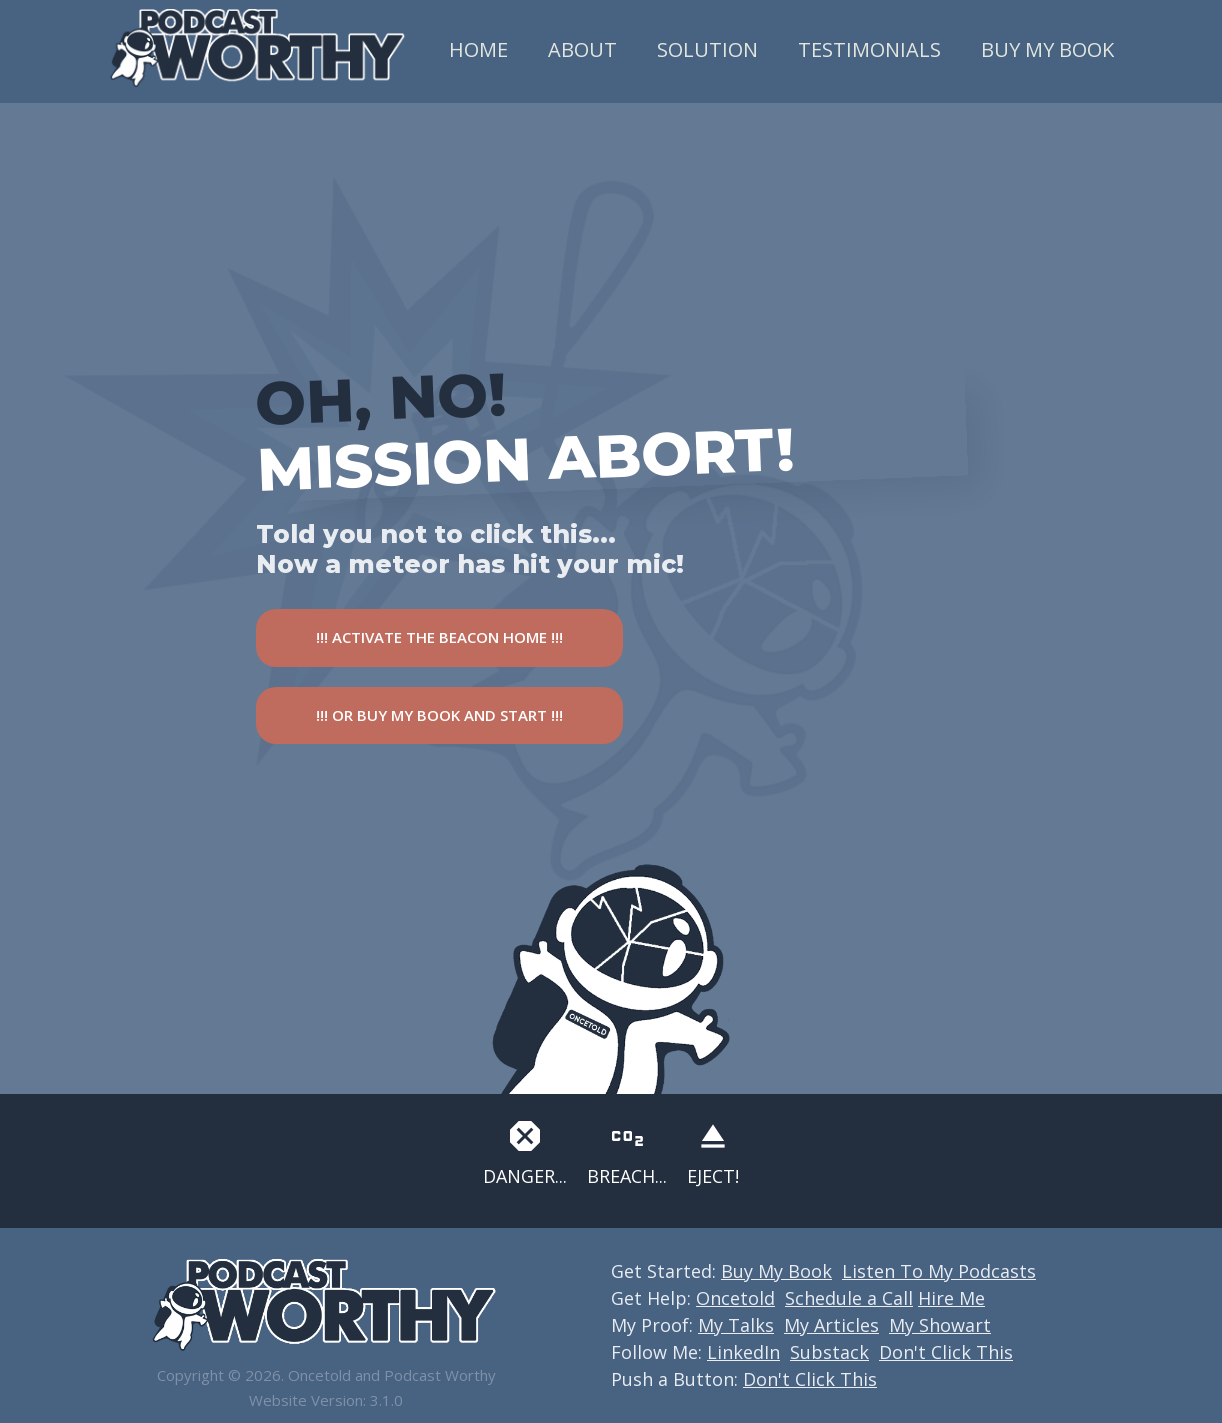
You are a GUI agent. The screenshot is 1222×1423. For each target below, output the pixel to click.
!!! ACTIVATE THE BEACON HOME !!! (439, 637)
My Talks (736, 1325)
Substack (829, 1352)
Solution (707, 49)
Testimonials (869, 49)
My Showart (940, 1325)
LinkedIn (743, 1352)
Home (478, 49)
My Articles (831, 1325)
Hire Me (951, 1298)
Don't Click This (946, 1352)
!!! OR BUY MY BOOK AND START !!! (439, 715)
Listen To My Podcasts (939, 1271)
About (582, 49)
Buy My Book (1047, 49)
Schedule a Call (849, 1298)
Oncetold (735, 1298)
